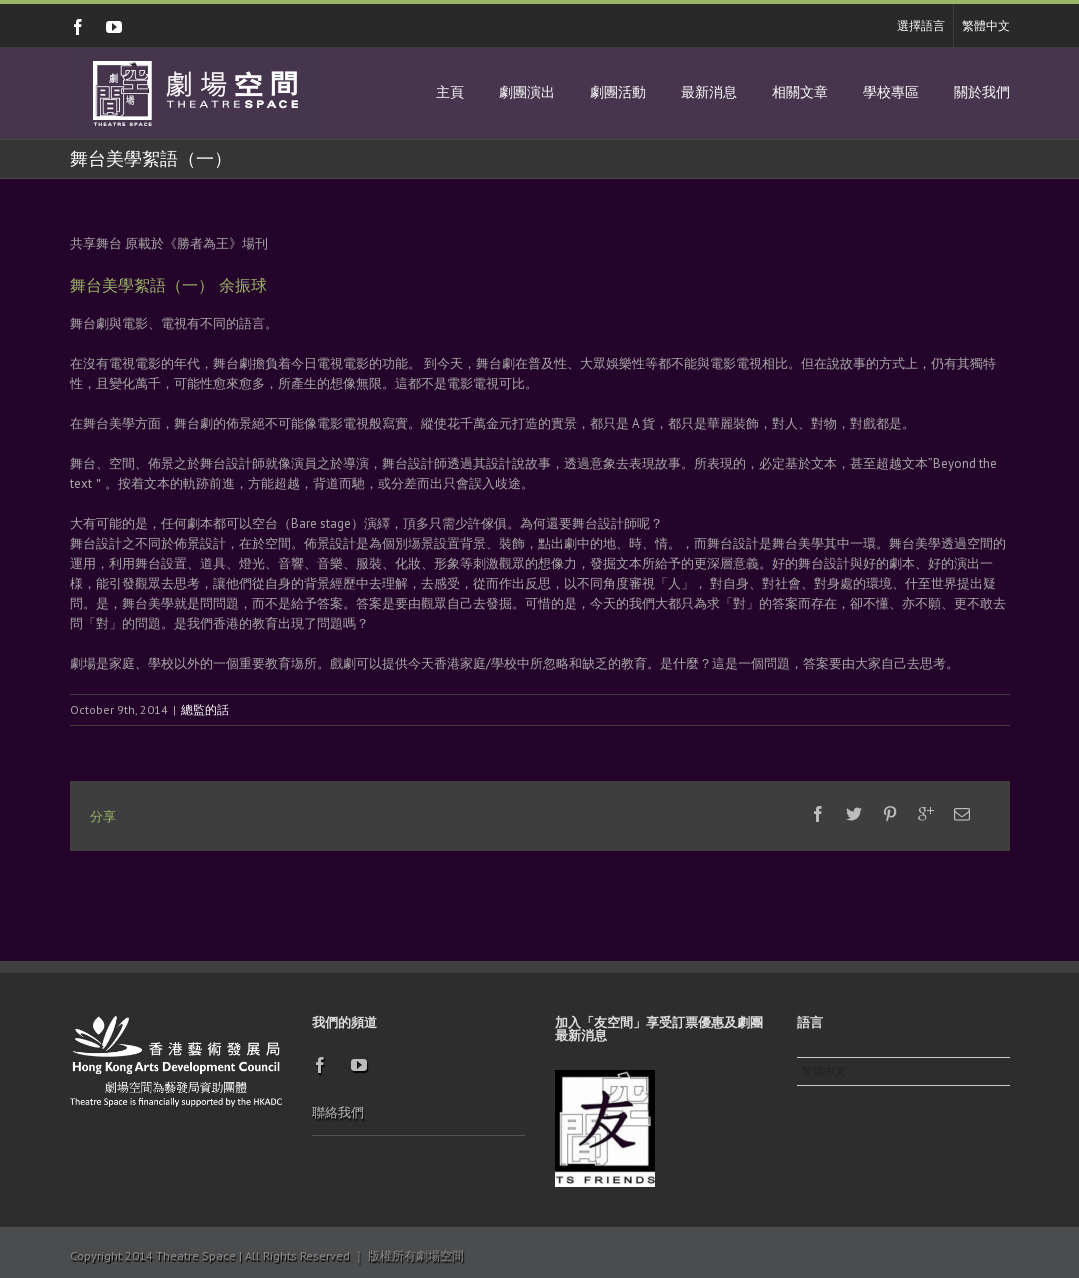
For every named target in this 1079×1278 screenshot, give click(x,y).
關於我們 (982, 92)
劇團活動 (618, 92)
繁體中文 (986, 25)
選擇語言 (921, 25)
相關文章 (800, 92)
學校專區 (891, 92)
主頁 (450, 92)
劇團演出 (527, 92)
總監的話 (205, 709)
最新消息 (709, 92)
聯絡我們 (338, 1112)
